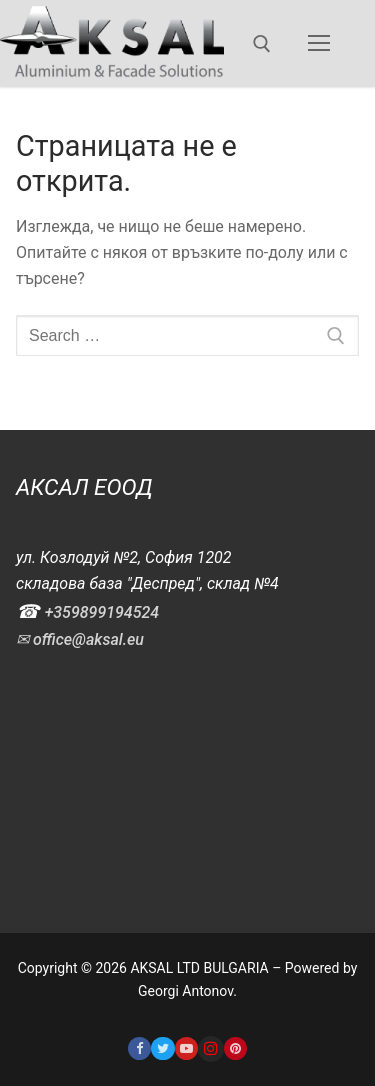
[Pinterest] (235, 1048)
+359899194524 (102, 612)
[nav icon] (319, 44)
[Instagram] (211, 1049)
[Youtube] (186, 1048)
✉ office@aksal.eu (80, 639)
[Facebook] (139, 1048)
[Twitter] (162, 1048)
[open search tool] (262, 44)
